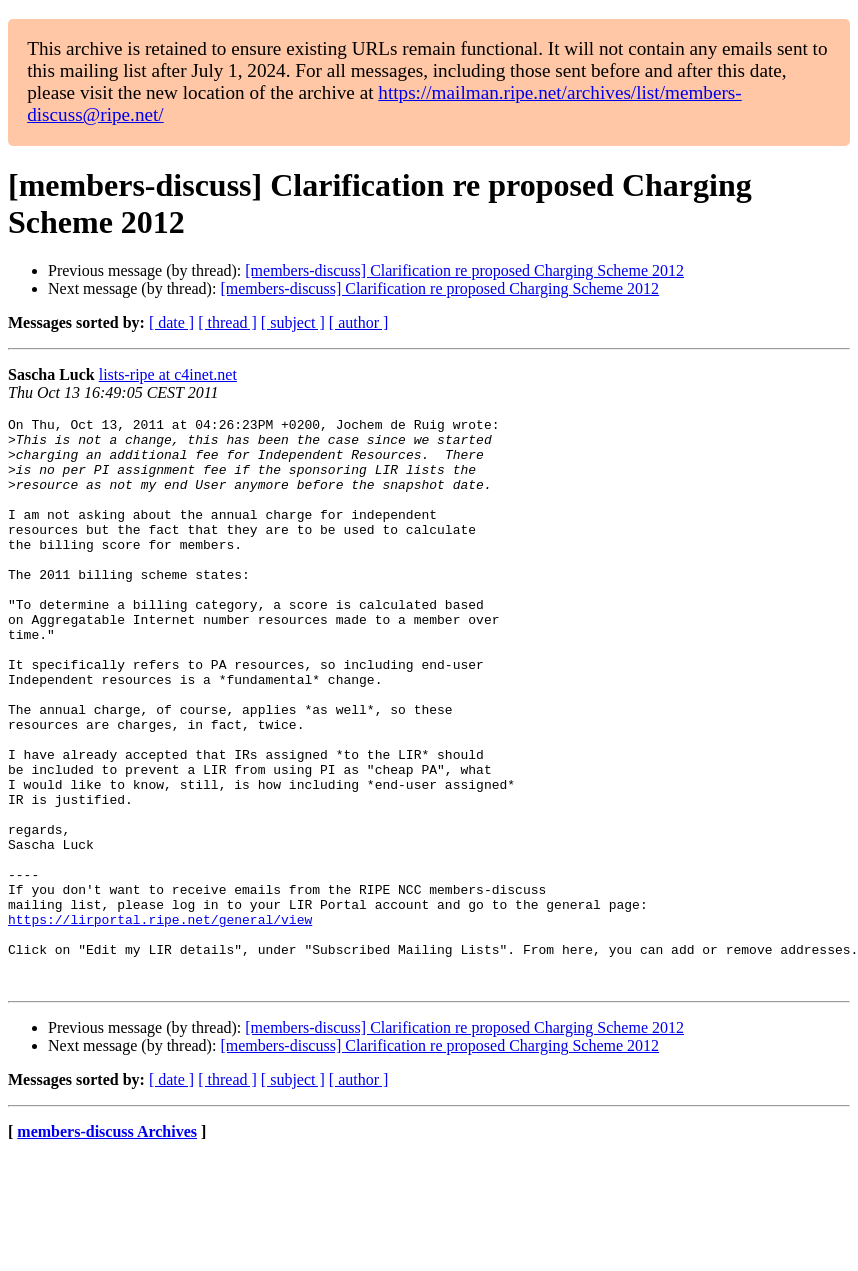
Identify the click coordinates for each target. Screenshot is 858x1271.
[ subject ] (293, 322)
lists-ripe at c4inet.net (168, 374)
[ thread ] (227, 322)
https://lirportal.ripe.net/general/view (160, 1021)
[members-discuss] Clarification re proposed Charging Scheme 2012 (464, 270)
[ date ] (171, 322)
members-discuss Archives (107, 1245)
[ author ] (359, 322)
